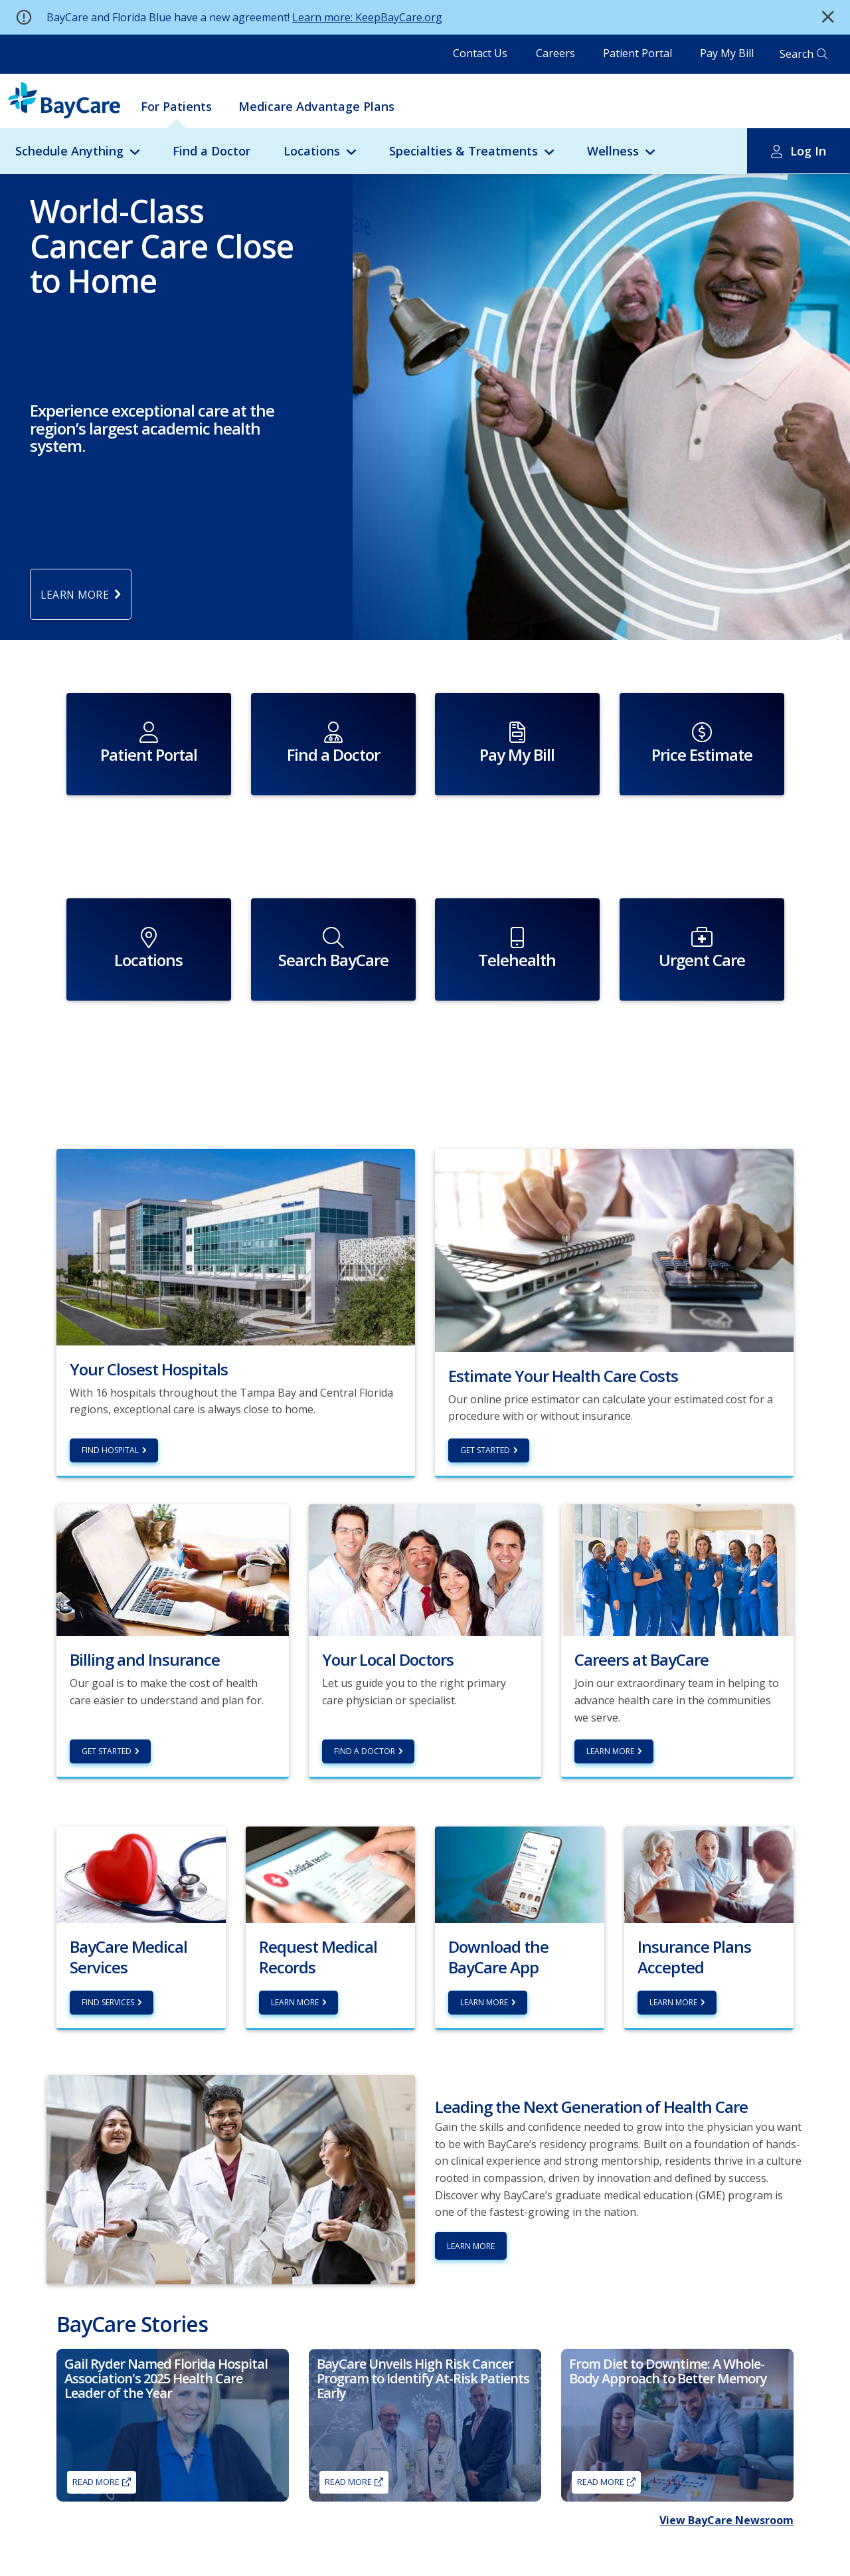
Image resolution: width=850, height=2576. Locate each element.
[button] (828, 17)
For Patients (176, 106)
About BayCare (421, 2558)
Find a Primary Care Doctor (107, 2558)
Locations (312, 151)
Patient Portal (637, 53)
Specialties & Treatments (463, 151)
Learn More (610, 1668)
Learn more (295, 1920)
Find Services (108, 1920)
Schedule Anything (69, 151)
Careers (555, 53)
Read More (96, 2399)
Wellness (613, 151)
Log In (808, 151)
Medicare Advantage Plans (316, 106)
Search (796, 54)
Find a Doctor (211, 151)
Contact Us (480, 53)
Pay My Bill (727, 53)
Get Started (485, 1367)
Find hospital (110, 1367)
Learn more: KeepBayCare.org (367, 17)
